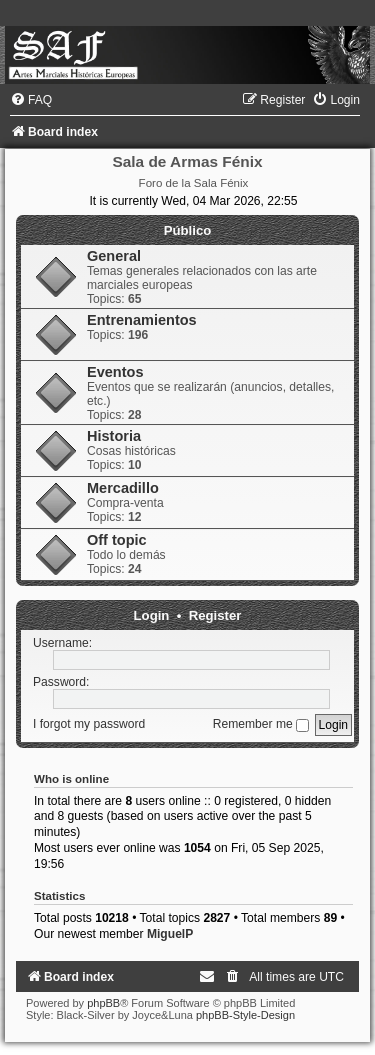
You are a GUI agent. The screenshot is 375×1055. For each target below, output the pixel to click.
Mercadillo (123, 488)
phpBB (103, 1003)
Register (215, 615)
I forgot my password (89, 724)
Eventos (115, 372)
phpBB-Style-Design (245, 1015)
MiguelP (170, 934)
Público (188, 230)
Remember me (261, 724)
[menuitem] (31, 100)
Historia (114, 436)
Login (152, 615)
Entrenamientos (142, 320)
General (114, 256)
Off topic (117, 540)
